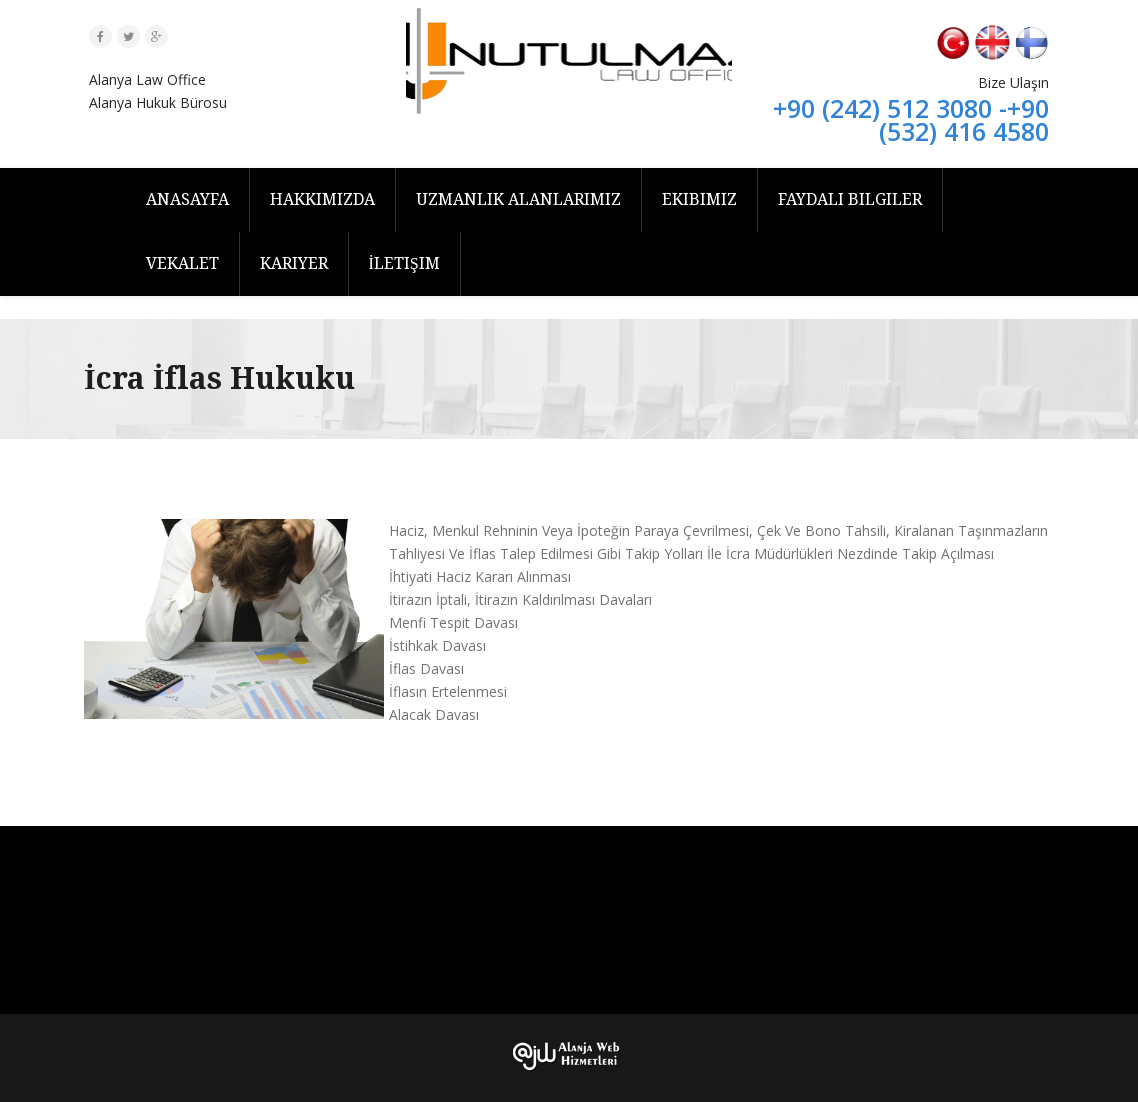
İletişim (404, 263)
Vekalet (182, 263)
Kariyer (294, 263)
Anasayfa (187, 199)
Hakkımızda (322, 199)
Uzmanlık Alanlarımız (518, 199)
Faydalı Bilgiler (850, 199)
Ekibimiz (699, 199)
